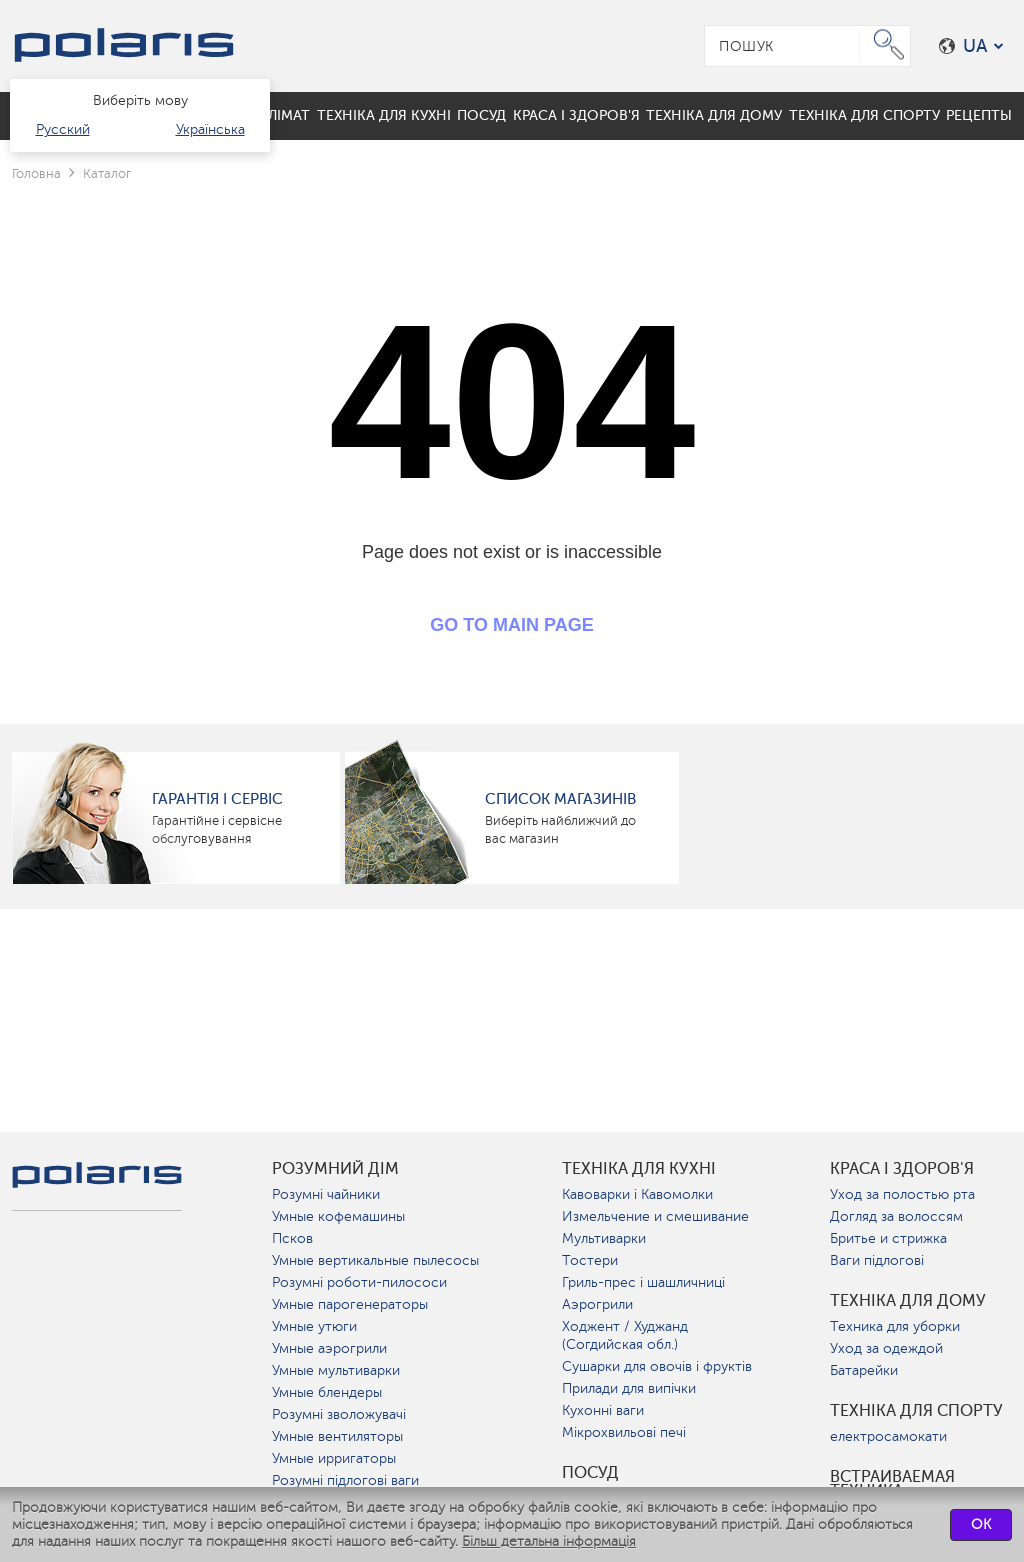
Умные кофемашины (338, 1216)
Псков (292, 1238)
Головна (36, 173)
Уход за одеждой (886, 1348)
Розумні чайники (326, 1194)
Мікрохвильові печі (624, 1432)
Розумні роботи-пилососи (359, 1282)
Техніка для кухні (639, 1169)
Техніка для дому (908, 1301)
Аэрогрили (597, 1304)
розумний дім (335, 1169)
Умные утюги (314, 1326)
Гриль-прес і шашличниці (643, 1282)
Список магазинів (560, 799)
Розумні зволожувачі (339, 1414)
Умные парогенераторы (350, 1304)
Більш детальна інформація (549, 1541)
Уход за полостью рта (902, 1194)
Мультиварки (604, 1238)
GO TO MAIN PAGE (511, 625)
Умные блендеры (327, 1392)
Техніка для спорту (916, 1411)
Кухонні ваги (603, 1410)
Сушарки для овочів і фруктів (657, 1366)
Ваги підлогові (877, 1260)
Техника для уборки (895, 1326)
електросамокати (888, 1436)
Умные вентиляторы (337, 1436)
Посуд (590, 1473)
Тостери (590, 1260)
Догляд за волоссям (896, 1216)
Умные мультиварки (336, 1370)
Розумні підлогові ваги (345, 1480)
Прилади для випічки (629, 1388)
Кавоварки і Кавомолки (637, 1194)
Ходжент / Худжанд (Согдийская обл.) (625, 1335)
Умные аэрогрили (329, 1348)
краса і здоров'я (902, 1169)
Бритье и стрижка (888, 1238)
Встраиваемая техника (892, 1484)
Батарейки (864, 1370)
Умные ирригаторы (334, 1458)
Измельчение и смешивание (655, 1216)
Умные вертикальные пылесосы (375, 1260)
